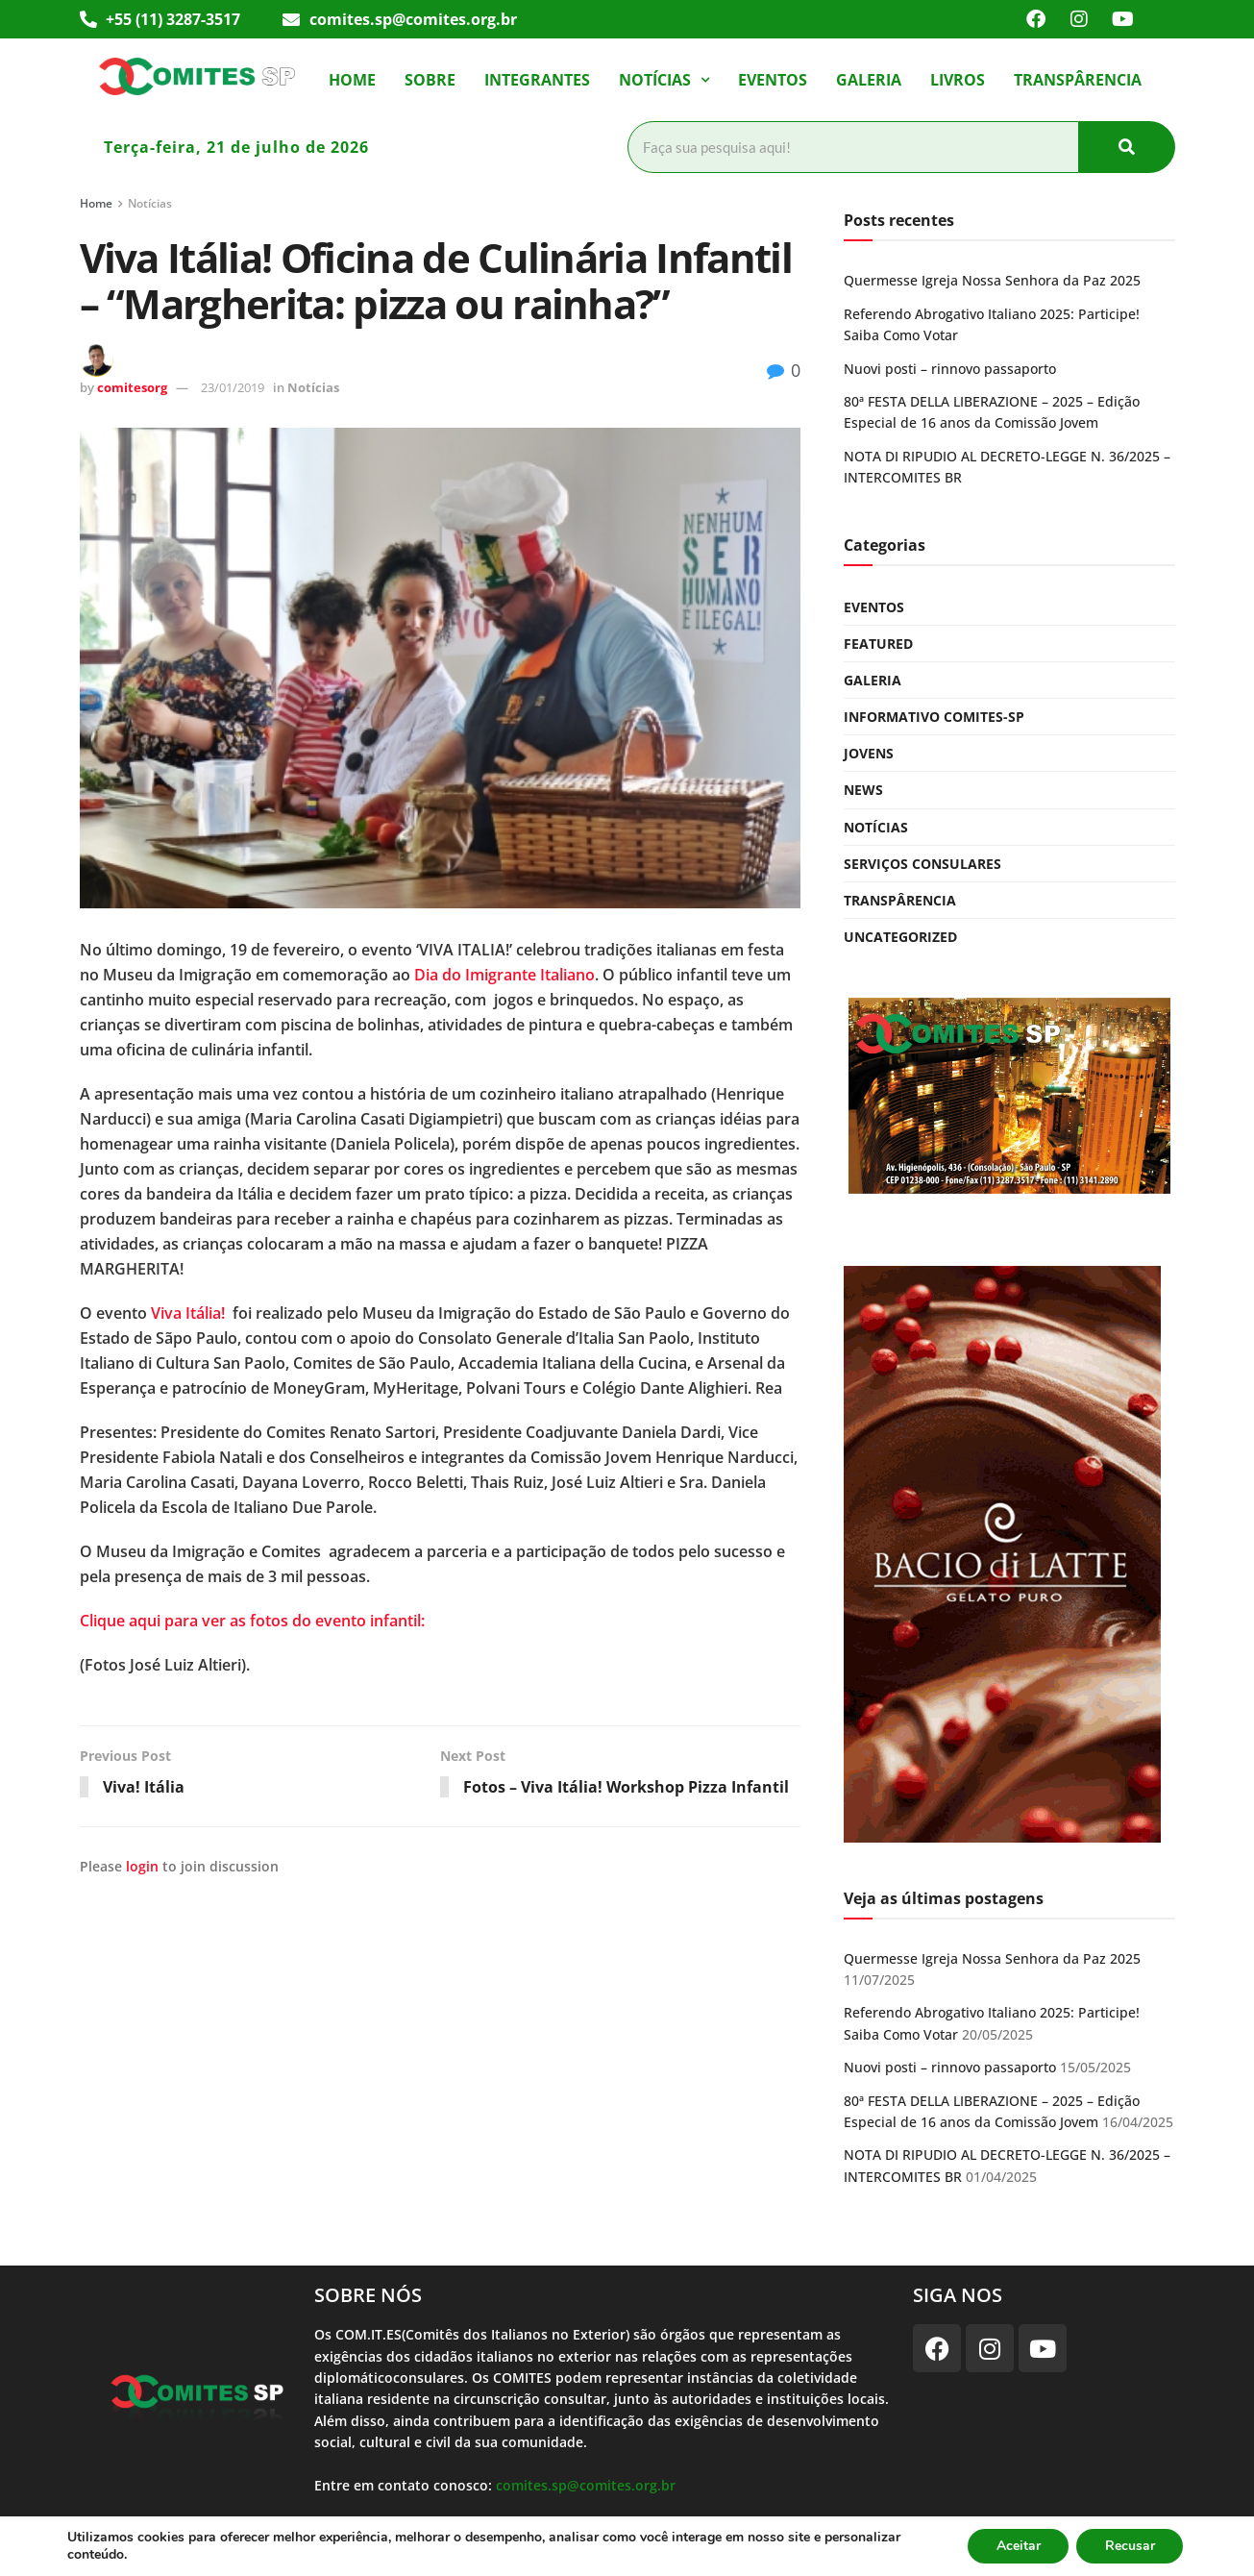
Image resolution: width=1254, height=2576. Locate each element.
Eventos (772, 79)
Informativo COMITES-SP (934, 716)
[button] (664, 80)
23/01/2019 (232, 387)
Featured (878, 643)
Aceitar (1017, 2546)
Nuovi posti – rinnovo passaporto (950, 368)
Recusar (1129, 2546)
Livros (957, 79)
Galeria (868, 79)
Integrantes (537, 79)
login (142, 1867)
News (863, 789)
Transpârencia (1078, 79)
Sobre (430, 79)
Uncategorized (900, 937)
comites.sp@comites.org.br (586, 2485)
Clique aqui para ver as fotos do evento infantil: (252, 1620)
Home (352, 79)
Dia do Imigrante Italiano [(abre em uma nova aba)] (504, 974)
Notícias (664, 79)
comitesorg (132, 387)
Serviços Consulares (922, 864)
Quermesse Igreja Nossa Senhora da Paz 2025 (992, 280)
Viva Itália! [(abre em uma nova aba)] (188, 1313)
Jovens (869, 753)
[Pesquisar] (853, 147)
